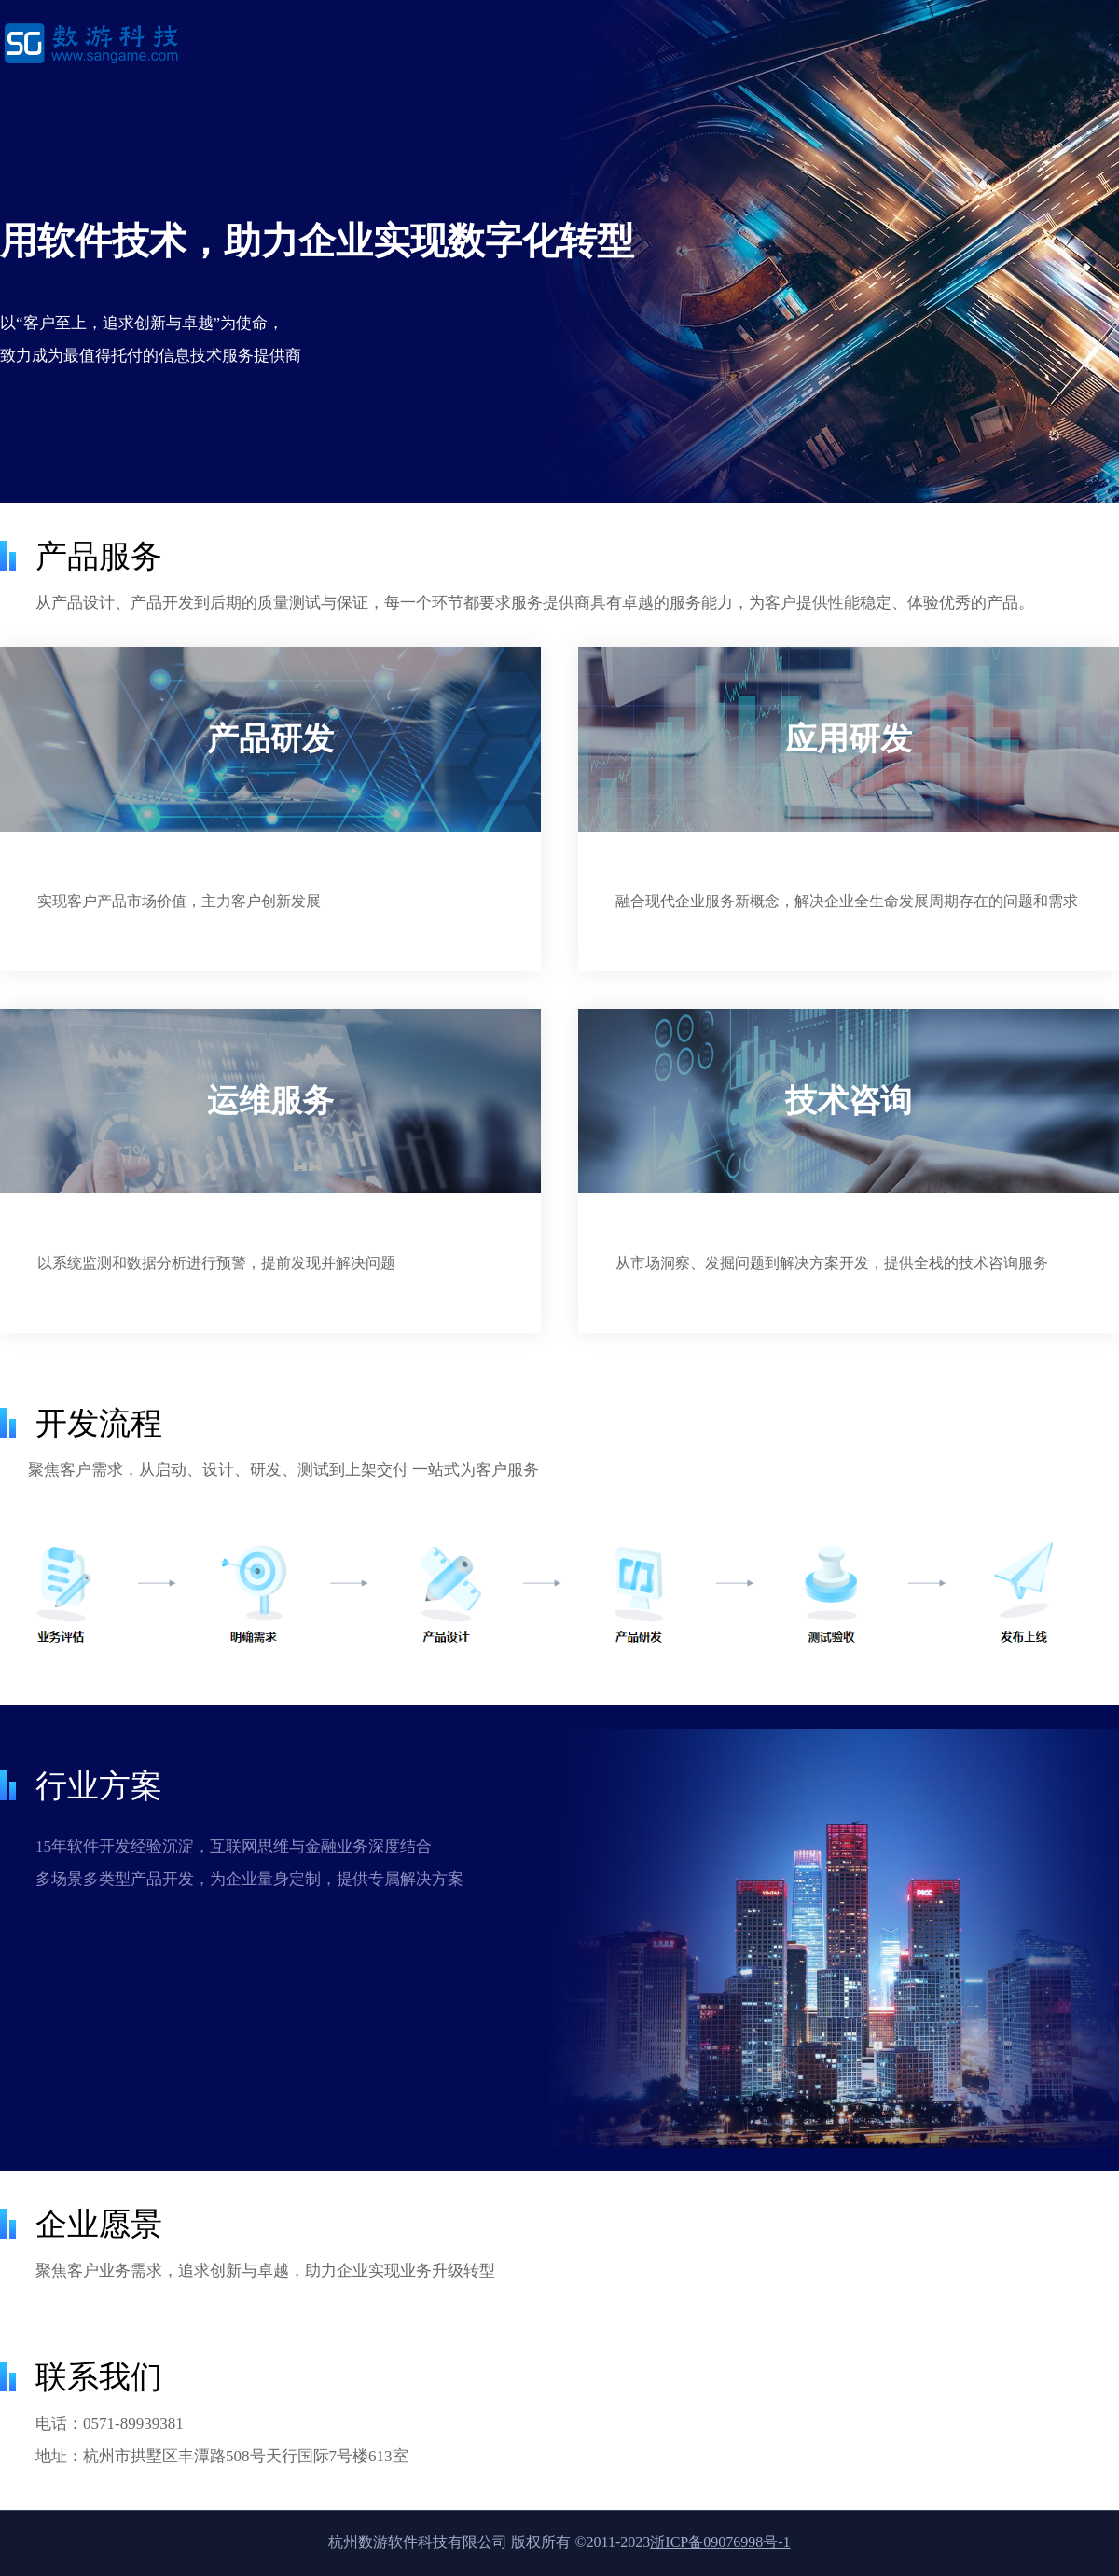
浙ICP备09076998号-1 (720, 2542)
